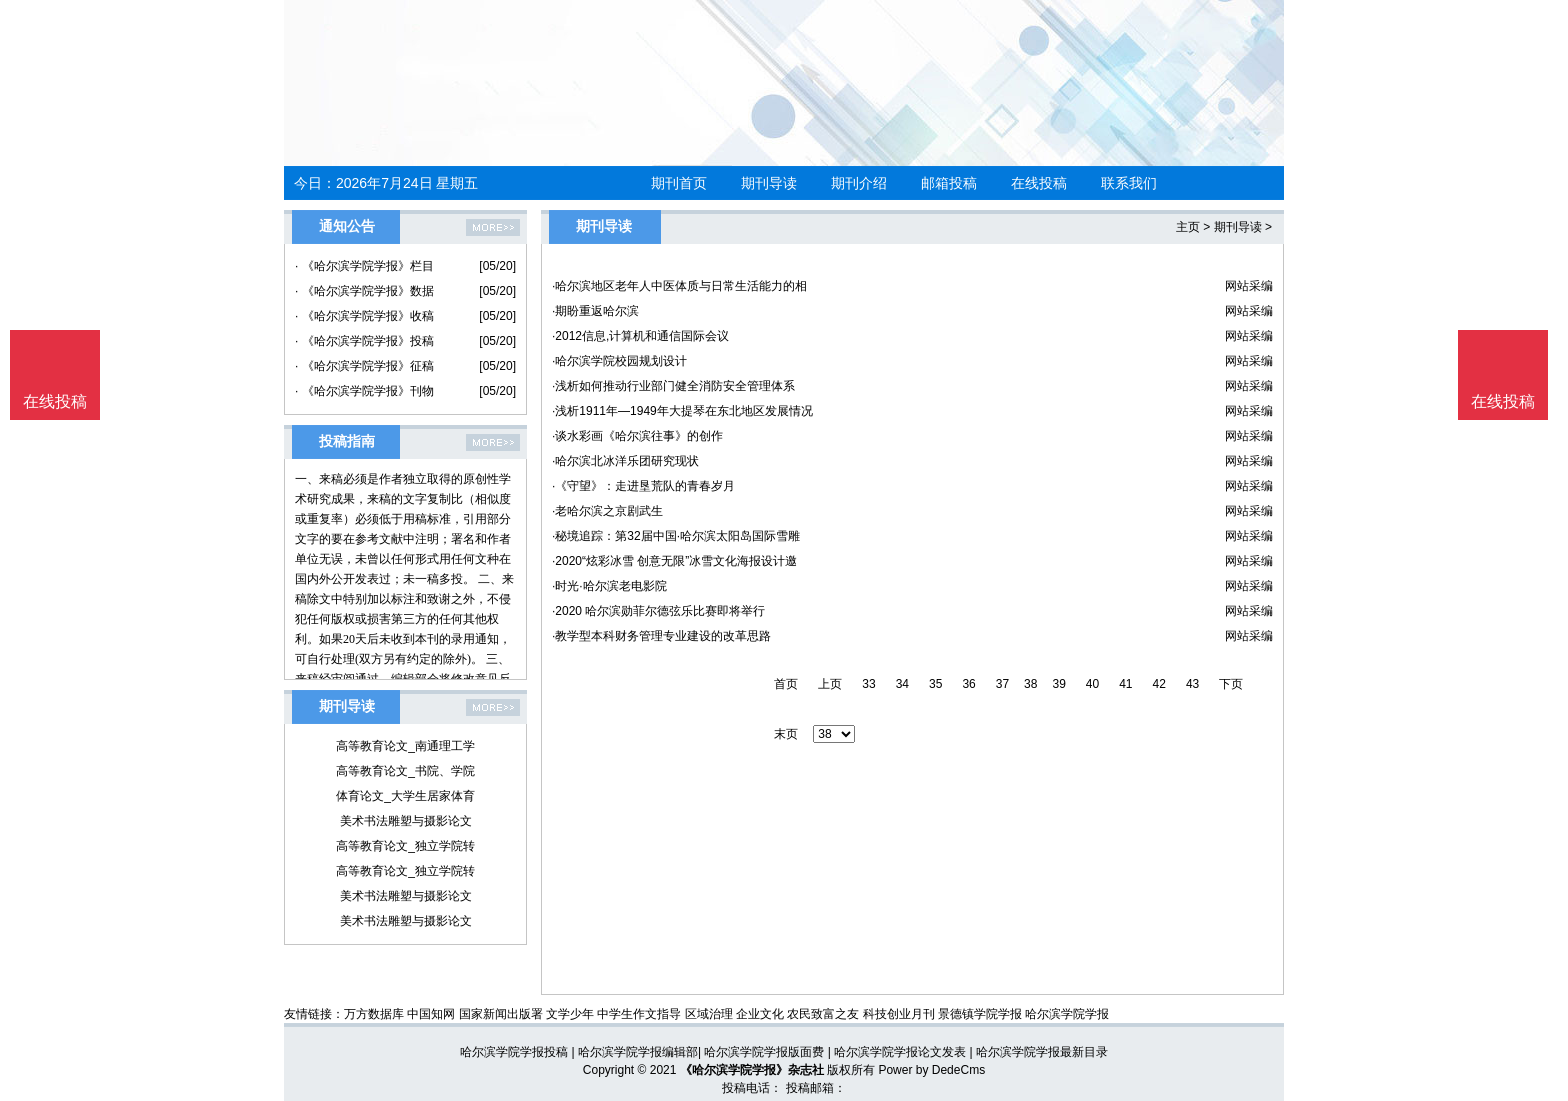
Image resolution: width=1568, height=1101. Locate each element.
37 (1002, 684)
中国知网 (431, 1014)
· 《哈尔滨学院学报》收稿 (364, 316)
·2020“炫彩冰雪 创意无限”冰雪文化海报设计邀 (674, 561)
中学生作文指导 (639, 1014)
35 (935, 684)
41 (1125, 684)
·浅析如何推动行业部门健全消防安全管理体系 (673, 386)
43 (1192, 684)
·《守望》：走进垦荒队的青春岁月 (643, 486)
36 (968, 684)
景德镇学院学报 (980, 1014)
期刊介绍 (859, 183)
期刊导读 (769, 183)
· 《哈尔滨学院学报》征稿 (364, 366)
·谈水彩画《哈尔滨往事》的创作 (637, 436)
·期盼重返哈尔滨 (595, 311)
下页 (1231, 684)
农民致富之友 (823, 1014)
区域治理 (709, 1014)
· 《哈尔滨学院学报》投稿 (364, 341)
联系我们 (1129, 183)
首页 (786, 684)
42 (1159, 684)
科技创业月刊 (899, 1014)
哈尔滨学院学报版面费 (764, 1052)
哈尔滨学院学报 (1067, 1014)
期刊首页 (679, 183)
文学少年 (570, 1014)
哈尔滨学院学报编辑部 (638, 1052)
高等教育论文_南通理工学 (405, 746)
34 (902, 684)
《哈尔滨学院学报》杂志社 (752, 1070)
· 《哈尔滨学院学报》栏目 (364, 266)
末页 (786, 734)
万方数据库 (374, 1014)
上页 (830, 684)
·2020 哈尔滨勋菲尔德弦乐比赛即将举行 (658, 611)
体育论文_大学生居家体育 (405, 796)
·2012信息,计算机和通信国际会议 (640, 336)
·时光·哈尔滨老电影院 (609, 586)
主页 (1188, 227)
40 (1092, 684)
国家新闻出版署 (501, 1014)
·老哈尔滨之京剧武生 (607, 511)
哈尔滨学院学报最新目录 (1042, 1052)
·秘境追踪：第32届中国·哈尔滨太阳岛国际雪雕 (676, 536)
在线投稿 (1039, 183)
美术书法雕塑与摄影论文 (406, 821)
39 (1058, 684)
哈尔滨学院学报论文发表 (900, 1052)
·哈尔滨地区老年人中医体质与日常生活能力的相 (679, 286)
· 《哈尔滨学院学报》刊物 (364, 391)
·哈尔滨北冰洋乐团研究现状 (625, 461)
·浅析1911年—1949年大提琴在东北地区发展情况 (682, 411)
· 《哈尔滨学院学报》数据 (364, 291)
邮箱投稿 (949, 183)
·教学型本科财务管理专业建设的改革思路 (661, 636)
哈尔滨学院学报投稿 (514, 1052)
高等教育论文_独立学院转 (405, 846)
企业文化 (760, 1014)
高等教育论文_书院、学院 (405, 771)
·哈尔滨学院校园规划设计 (619, 361)
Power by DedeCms (931, 1070)
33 (868, 684)
